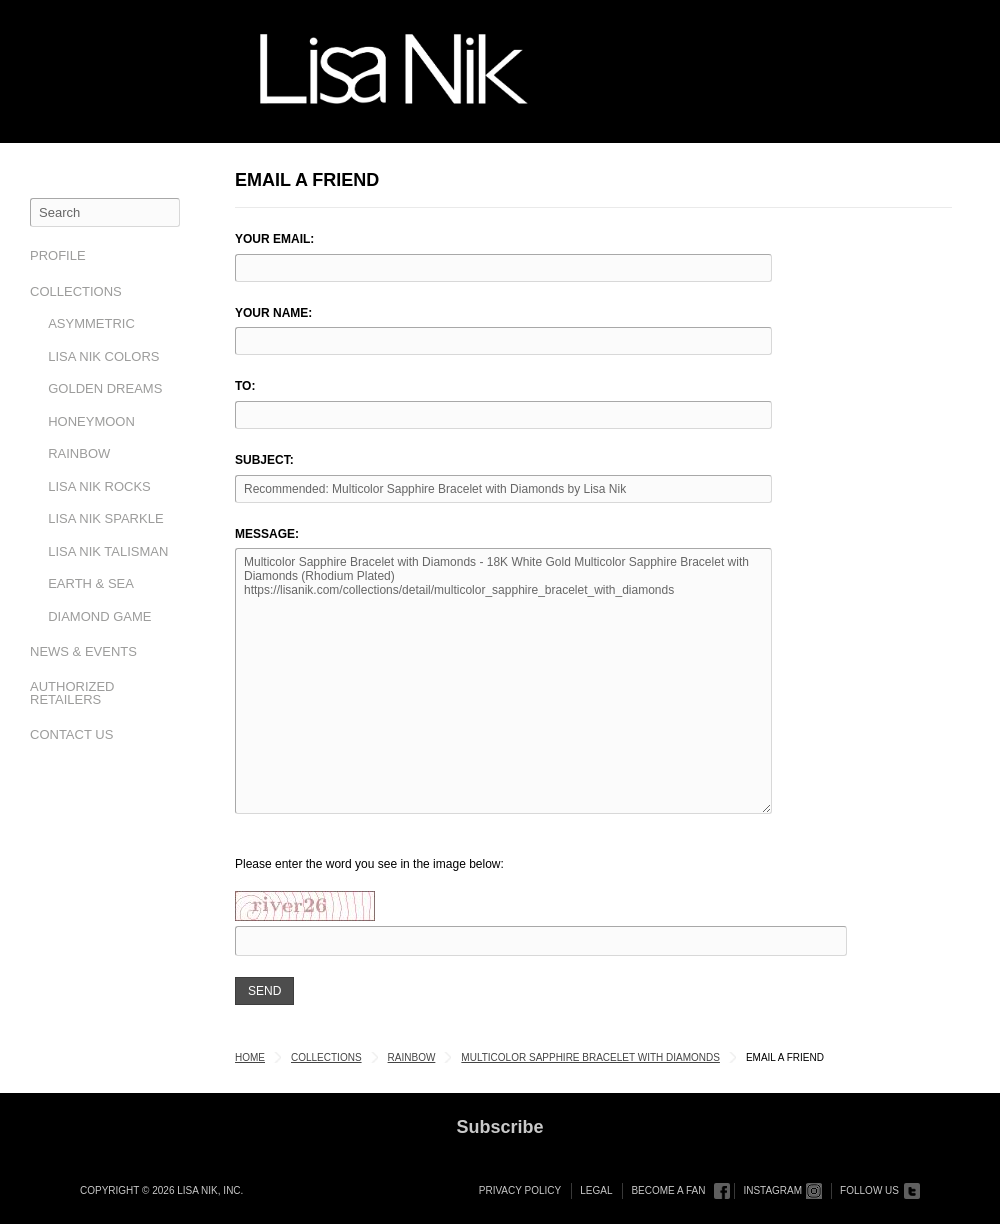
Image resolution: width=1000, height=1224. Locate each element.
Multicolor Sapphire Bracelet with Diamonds (590, 1057)
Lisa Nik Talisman (108, 551)
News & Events (83, 651)
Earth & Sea (91, 583)
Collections (76, 291)
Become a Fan (668, 1190)
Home (250, 1057)
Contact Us (71, 734)
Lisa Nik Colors (103, 356)
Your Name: (273, 313)
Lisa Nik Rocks (99, 486)
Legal (596, 1190)
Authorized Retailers (72, 693)
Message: (267, 534)
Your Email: (274, 239)
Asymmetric (91, 323)
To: (245, 386)
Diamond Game (99, 616)
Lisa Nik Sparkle (105, 518)
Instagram (772, 1190)
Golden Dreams (105, 388)
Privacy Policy (520, 1190)
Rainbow (79, 453)
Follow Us (869, 1190)
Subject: (264, 460)
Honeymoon (91, 421)
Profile (58, 255)
